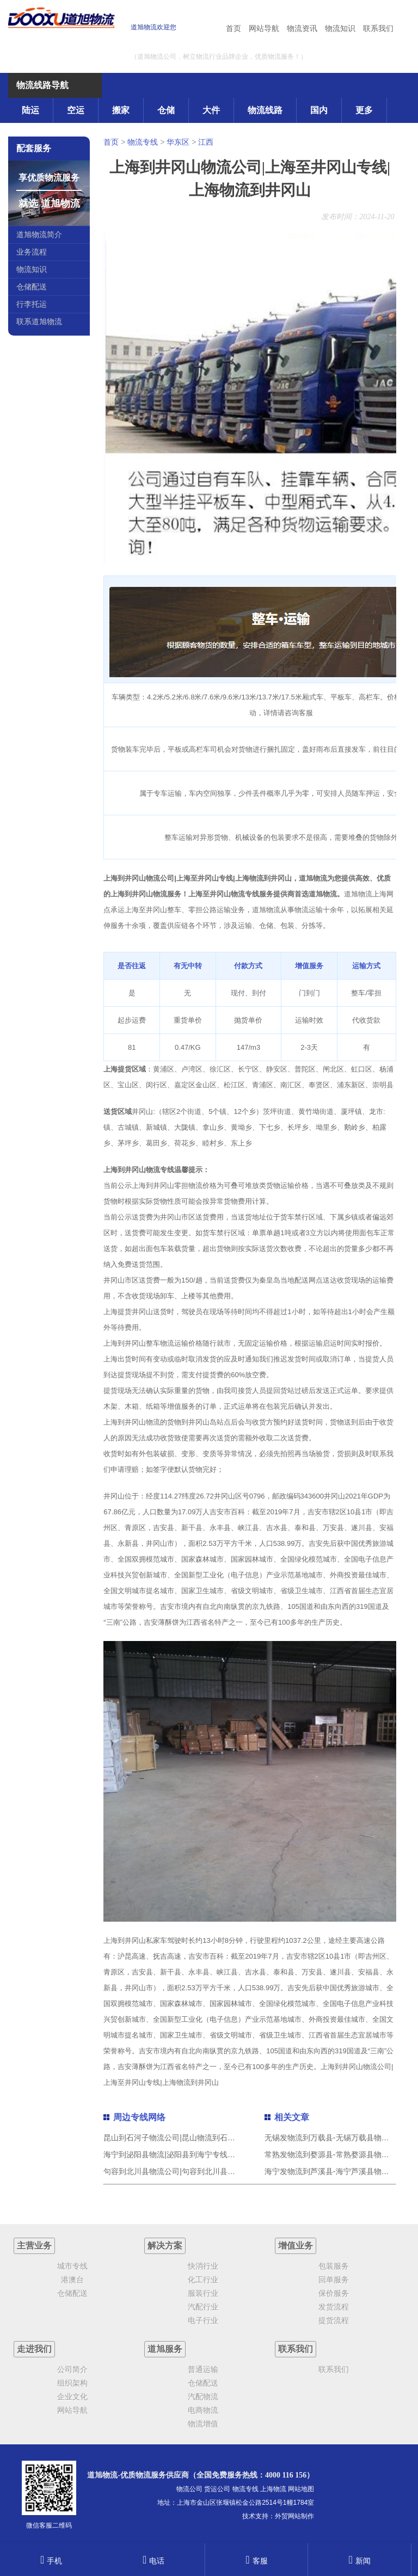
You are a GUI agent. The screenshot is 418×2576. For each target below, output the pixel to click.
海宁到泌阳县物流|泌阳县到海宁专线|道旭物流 (181, 2154)
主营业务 (34, 2245)
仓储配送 (31, 286)
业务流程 (31, 251)
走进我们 (34, 2349)
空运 (75, 110)
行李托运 (31, 304)
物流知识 (340, 28)
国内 (319, 110)
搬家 (121, 110)
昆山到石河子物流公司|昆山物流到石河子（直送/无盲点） (200, 2137)
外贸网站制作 (294, 2516)
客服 (256, 2560)
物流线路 (265, 110)
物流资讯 (302, 28)
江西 (205, 142)
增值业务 (295, 2245)
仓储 (166, 110)
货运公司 (217, 2489)
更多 (364, 110)
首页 (233, 28)
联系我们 (378, 28)
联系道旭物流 (39, 321)
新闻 (359, 2560)
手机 (51, 2560)
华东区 (178, 142)
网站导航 (264, 28)
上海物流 (273, 2489)
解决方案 (164, 2245)
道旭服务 (164, 2349)
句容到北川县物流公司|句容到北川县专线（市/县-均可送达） (205, 2171)
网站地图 (301, 2489)
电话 (153, 2560)
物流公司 (189, 2489)
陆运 (30, 110)
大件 (211, 110)
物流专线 (142, 142)
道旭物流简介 (39, 234)
